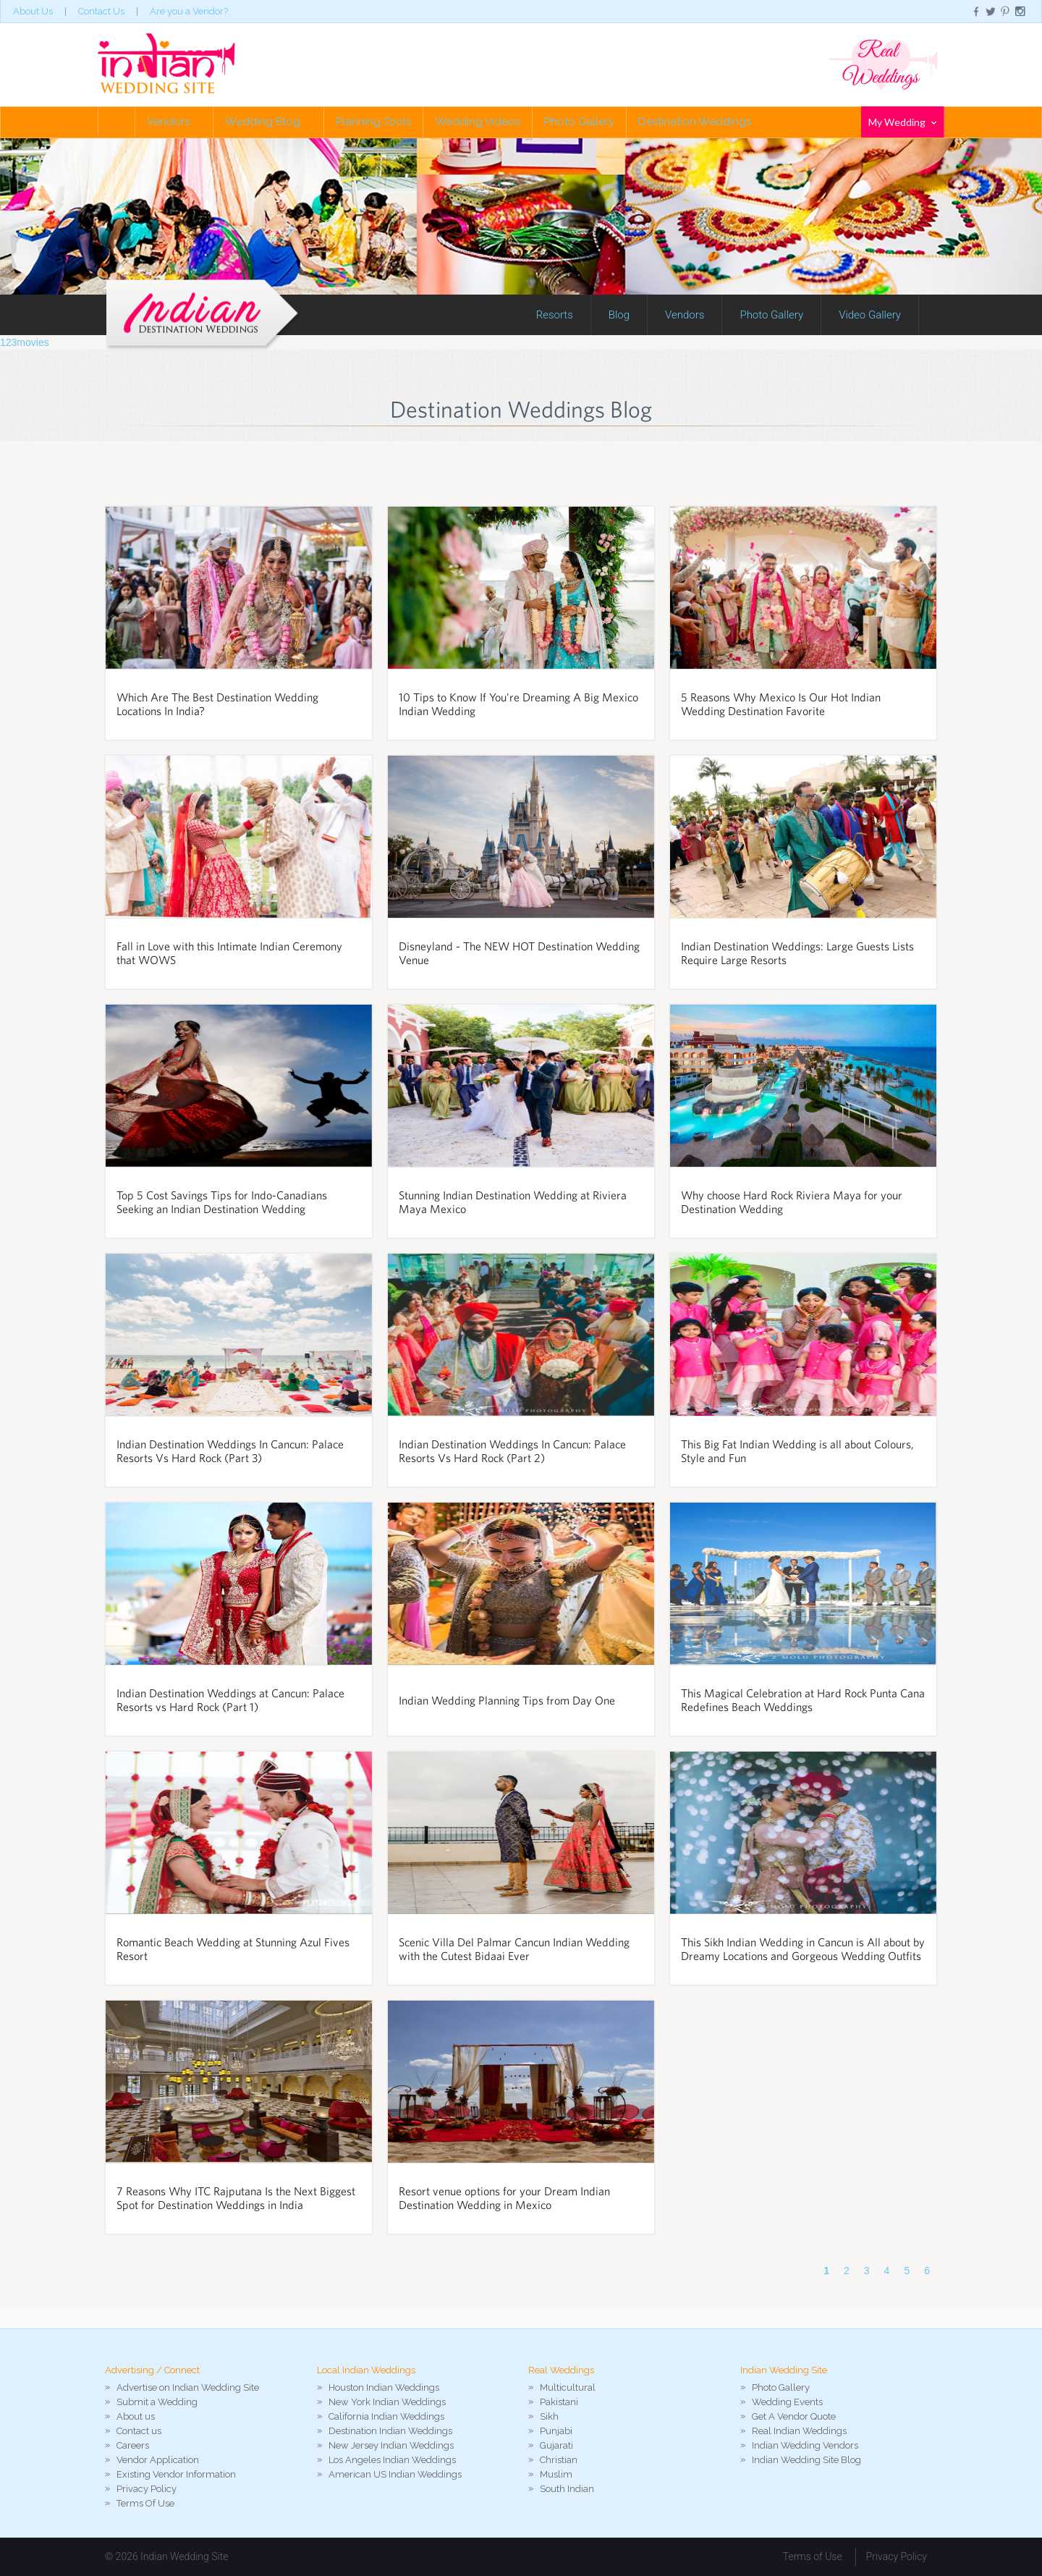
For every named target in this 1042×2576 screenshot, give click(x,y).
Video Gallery (870, 314)
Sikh (549, 2416)
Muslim (556, 2474)
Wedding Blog (268, 121)
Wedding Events (787, 2401)
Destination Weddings (694, 121)
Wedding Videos (477, 121)
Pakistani (559, 2401)
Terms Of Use (145, 2503)
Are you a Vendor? (189, 11)
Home (116, 122)
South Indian (567, 2488)
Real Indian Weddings (799, 2430)
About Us (33, 11)
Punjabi (556, 2430)
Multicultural (568, 2387)
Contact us (139, 2430)
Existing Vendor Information (176, 2474)
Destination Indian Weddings (390, 2430)
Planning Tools (373, 121)
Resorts (554, 314)
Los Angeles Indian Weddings (392, 2459)
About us (136, 2416)
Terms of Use (812, 2556)
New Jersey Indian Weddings (391, 2445)
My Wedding (902, 122)
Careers (133, 2445)
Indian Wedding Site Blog (806, 2459)
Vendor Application (158, 2459)
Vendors (174, 121)
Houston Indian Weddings (384, 2387)
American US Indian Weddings (395, 2474)
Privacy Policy (147, 2488)
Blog (619, 314)
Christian (558, 2459)
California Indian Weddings (386, 2416)
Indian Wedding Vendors (805, 2445)
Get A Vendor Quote (794, 2416)
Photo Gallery (579, 121)
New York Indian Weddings (387, 2401)
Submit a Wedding (157, 2401)
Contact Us (101, 11)
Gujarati (556, 2445)
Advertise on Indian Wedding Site (188, 2387)
